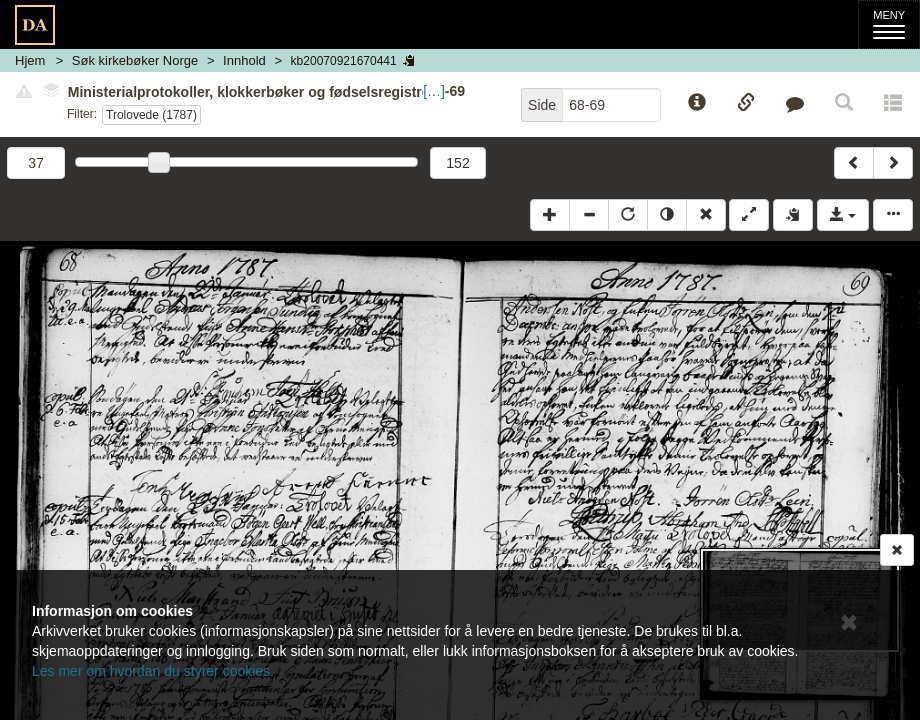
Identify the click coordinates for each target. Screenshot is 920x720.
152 (457, 163)
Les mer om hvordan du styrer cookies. (153, 671)
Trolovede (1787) (151, 115)
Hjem (30, 60)
